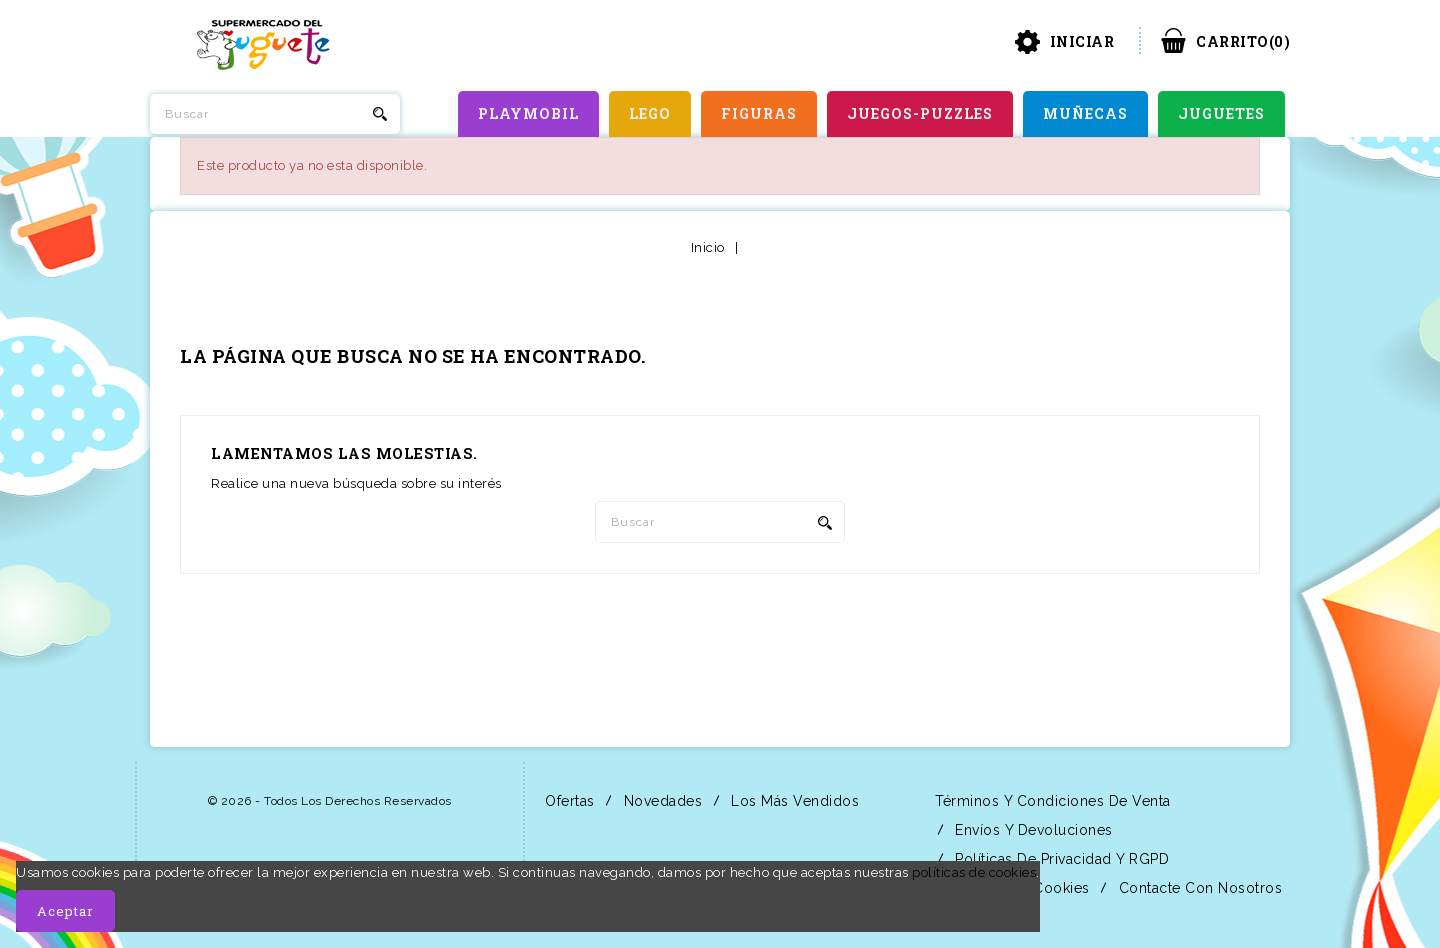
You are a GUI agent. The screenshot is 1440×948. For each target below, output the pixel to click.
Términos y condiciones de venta (1051, 801)
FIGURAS (759, 113)
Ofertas (568, 801)
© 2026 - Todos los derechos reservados (330, 801)
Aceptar (65, 911)
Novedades (660, 801)
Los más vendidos (793, 801)
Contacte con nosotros (1198, 888)
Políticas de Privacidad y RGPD (1060, 859)
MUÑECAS (1085, 113)
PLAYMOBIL (528, 113)
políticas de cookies (974, 872)
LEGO (650, 113)
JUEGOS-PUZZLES (920, 113)
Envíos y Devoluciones (1032, 830)
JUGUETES (1221, 113)
